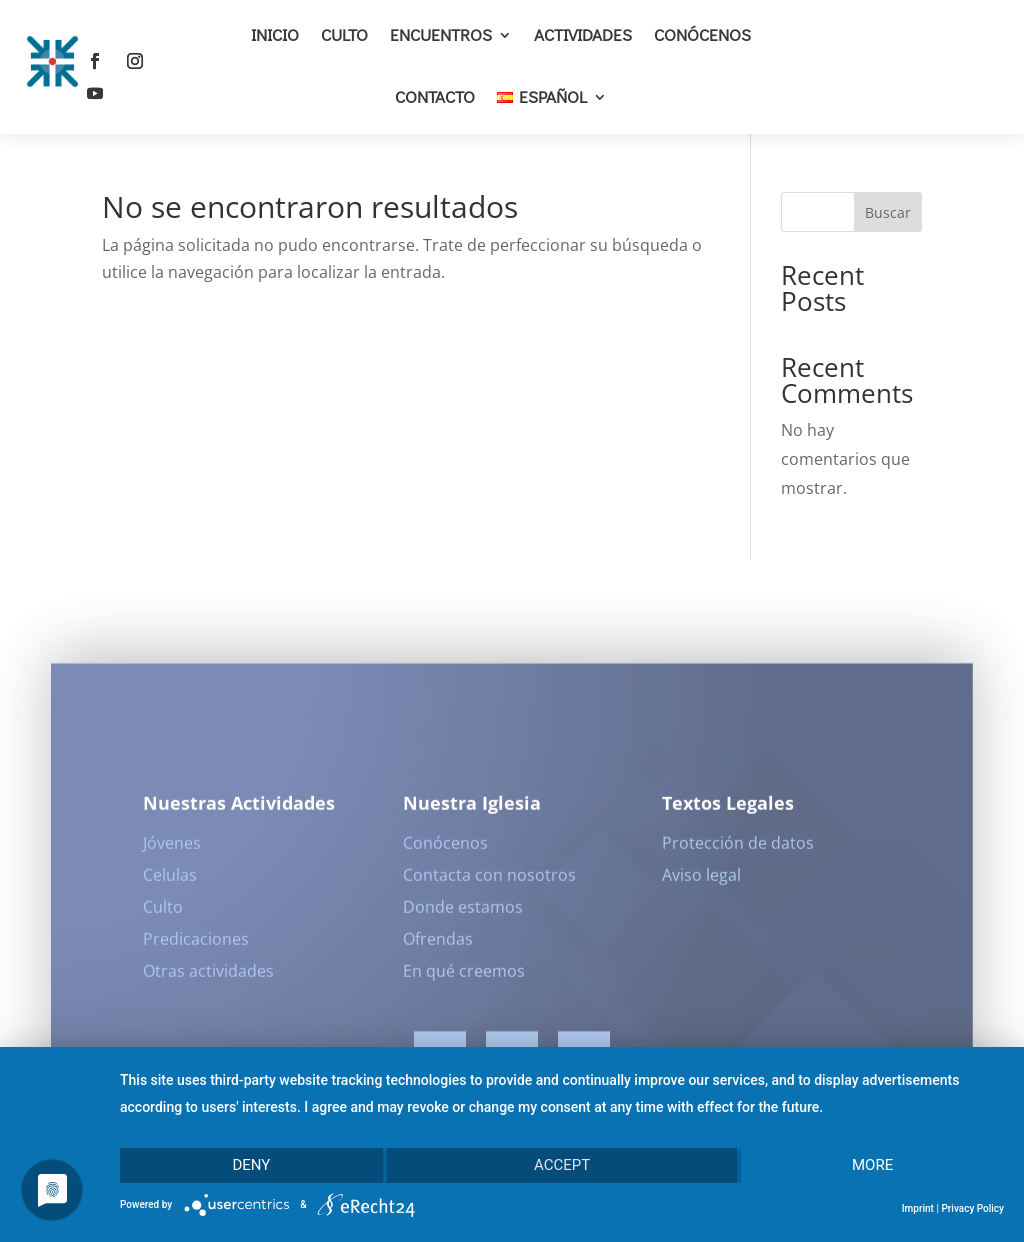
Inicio (275, 34)
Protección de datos (738, 849)
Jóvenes (172, 849)
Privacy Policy (972, 1208)
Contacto (435, 96)
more (872, 1165)
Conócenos (702, 34)
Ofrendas (438, 945)
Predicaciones (196, 945)
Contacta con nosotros (489, 881)
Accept (562, 1165)
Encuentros (441, 34)
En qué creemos (464, 977)
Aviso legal (701, 881)
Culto (344, 34)
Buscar (888, 212)
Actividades (583, 34)
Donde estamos (463, 913)
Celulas (170, 881)
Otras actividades (208, 977)
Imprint (918, 1208)
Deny (251, 1165)
